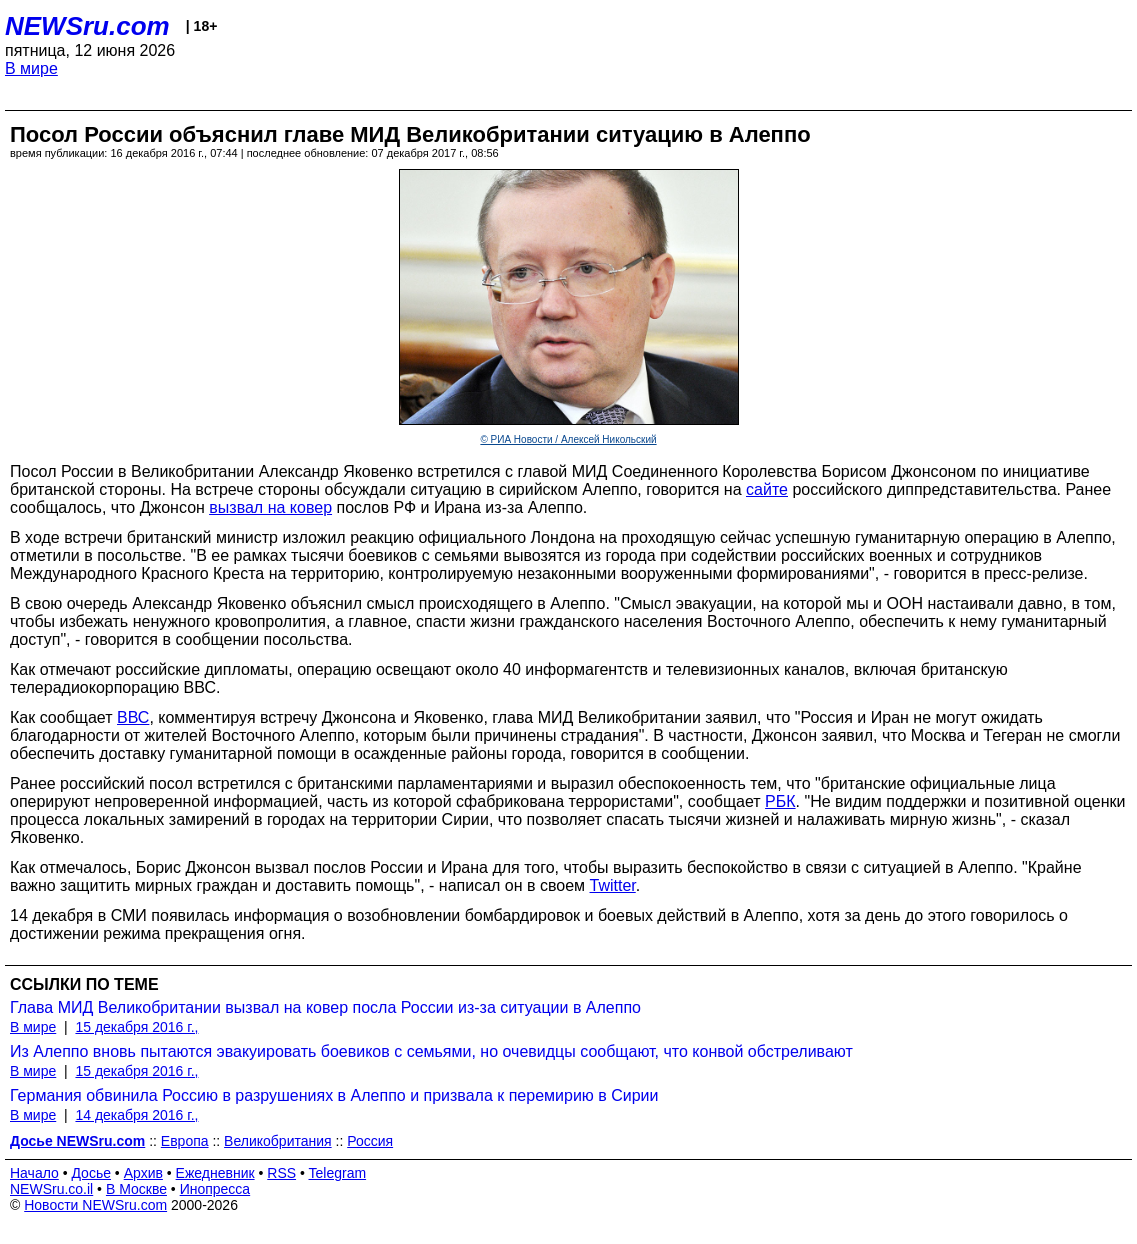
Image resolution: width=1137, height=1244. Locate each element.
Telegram (338, 1173)
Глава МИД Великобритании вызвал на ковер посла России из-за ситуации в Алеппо (325, 1007)
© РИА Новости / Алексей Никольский (568, 439)
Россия (370, 1141)
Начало (34, 1173)
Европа (185, 1141)
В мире (31, 68)
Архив (143, 1173)
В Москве (136, 1189)
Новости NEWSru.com (95, 1205)
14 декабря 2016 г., (136, 1115)
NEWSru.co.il (51, 1189)
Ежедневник (215, 1173)
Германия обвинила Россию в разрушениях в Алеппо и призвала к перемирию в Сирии (334, 1095)
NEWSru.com (87, 26)
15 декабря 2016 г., (136, 1027)
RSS (281, 1173)
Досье (91, 1173)
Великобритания (278, 1141)
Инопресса (215, 1189)
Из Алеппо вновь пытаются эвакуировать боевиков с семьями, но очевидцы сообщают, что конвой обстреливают (431, 1051)
